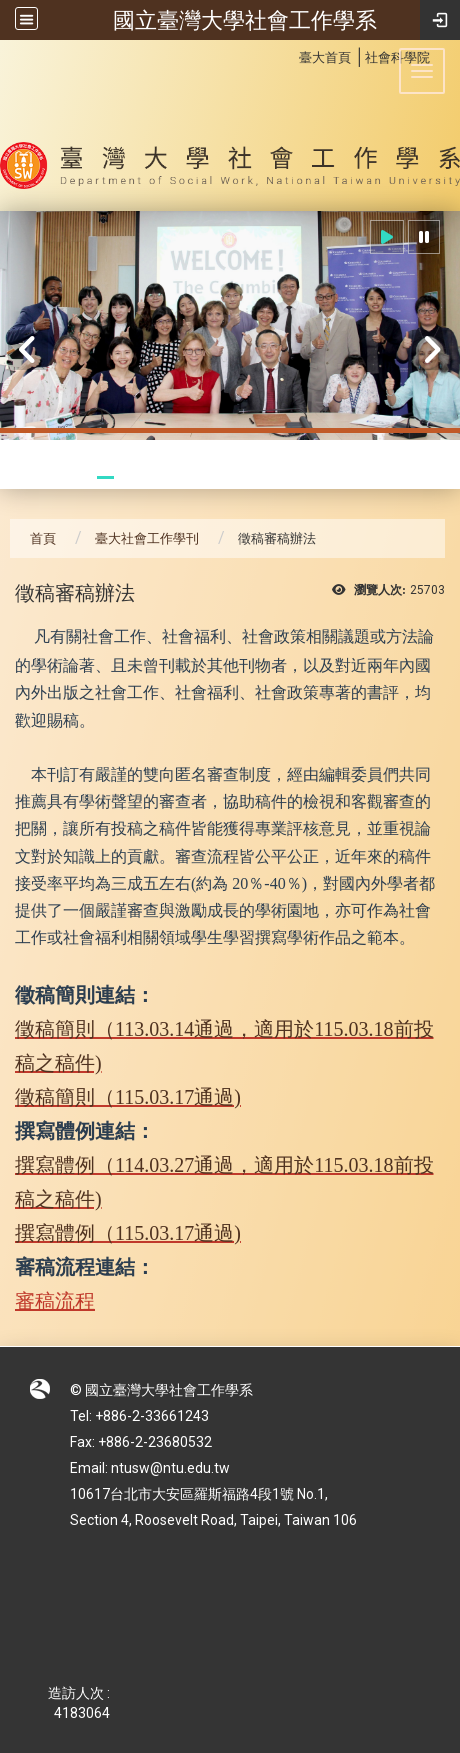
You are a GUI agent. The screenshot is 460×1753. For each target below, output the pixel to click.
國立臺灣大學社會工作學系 (245, 20)
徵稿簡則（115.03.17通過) (128, 1097)
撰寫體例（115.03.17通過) (128, 1233)
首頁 (43, 538)
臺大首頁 (325, 57)
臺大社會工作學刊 (147, 538)
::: (288, 54)
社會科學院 (397, 57)
